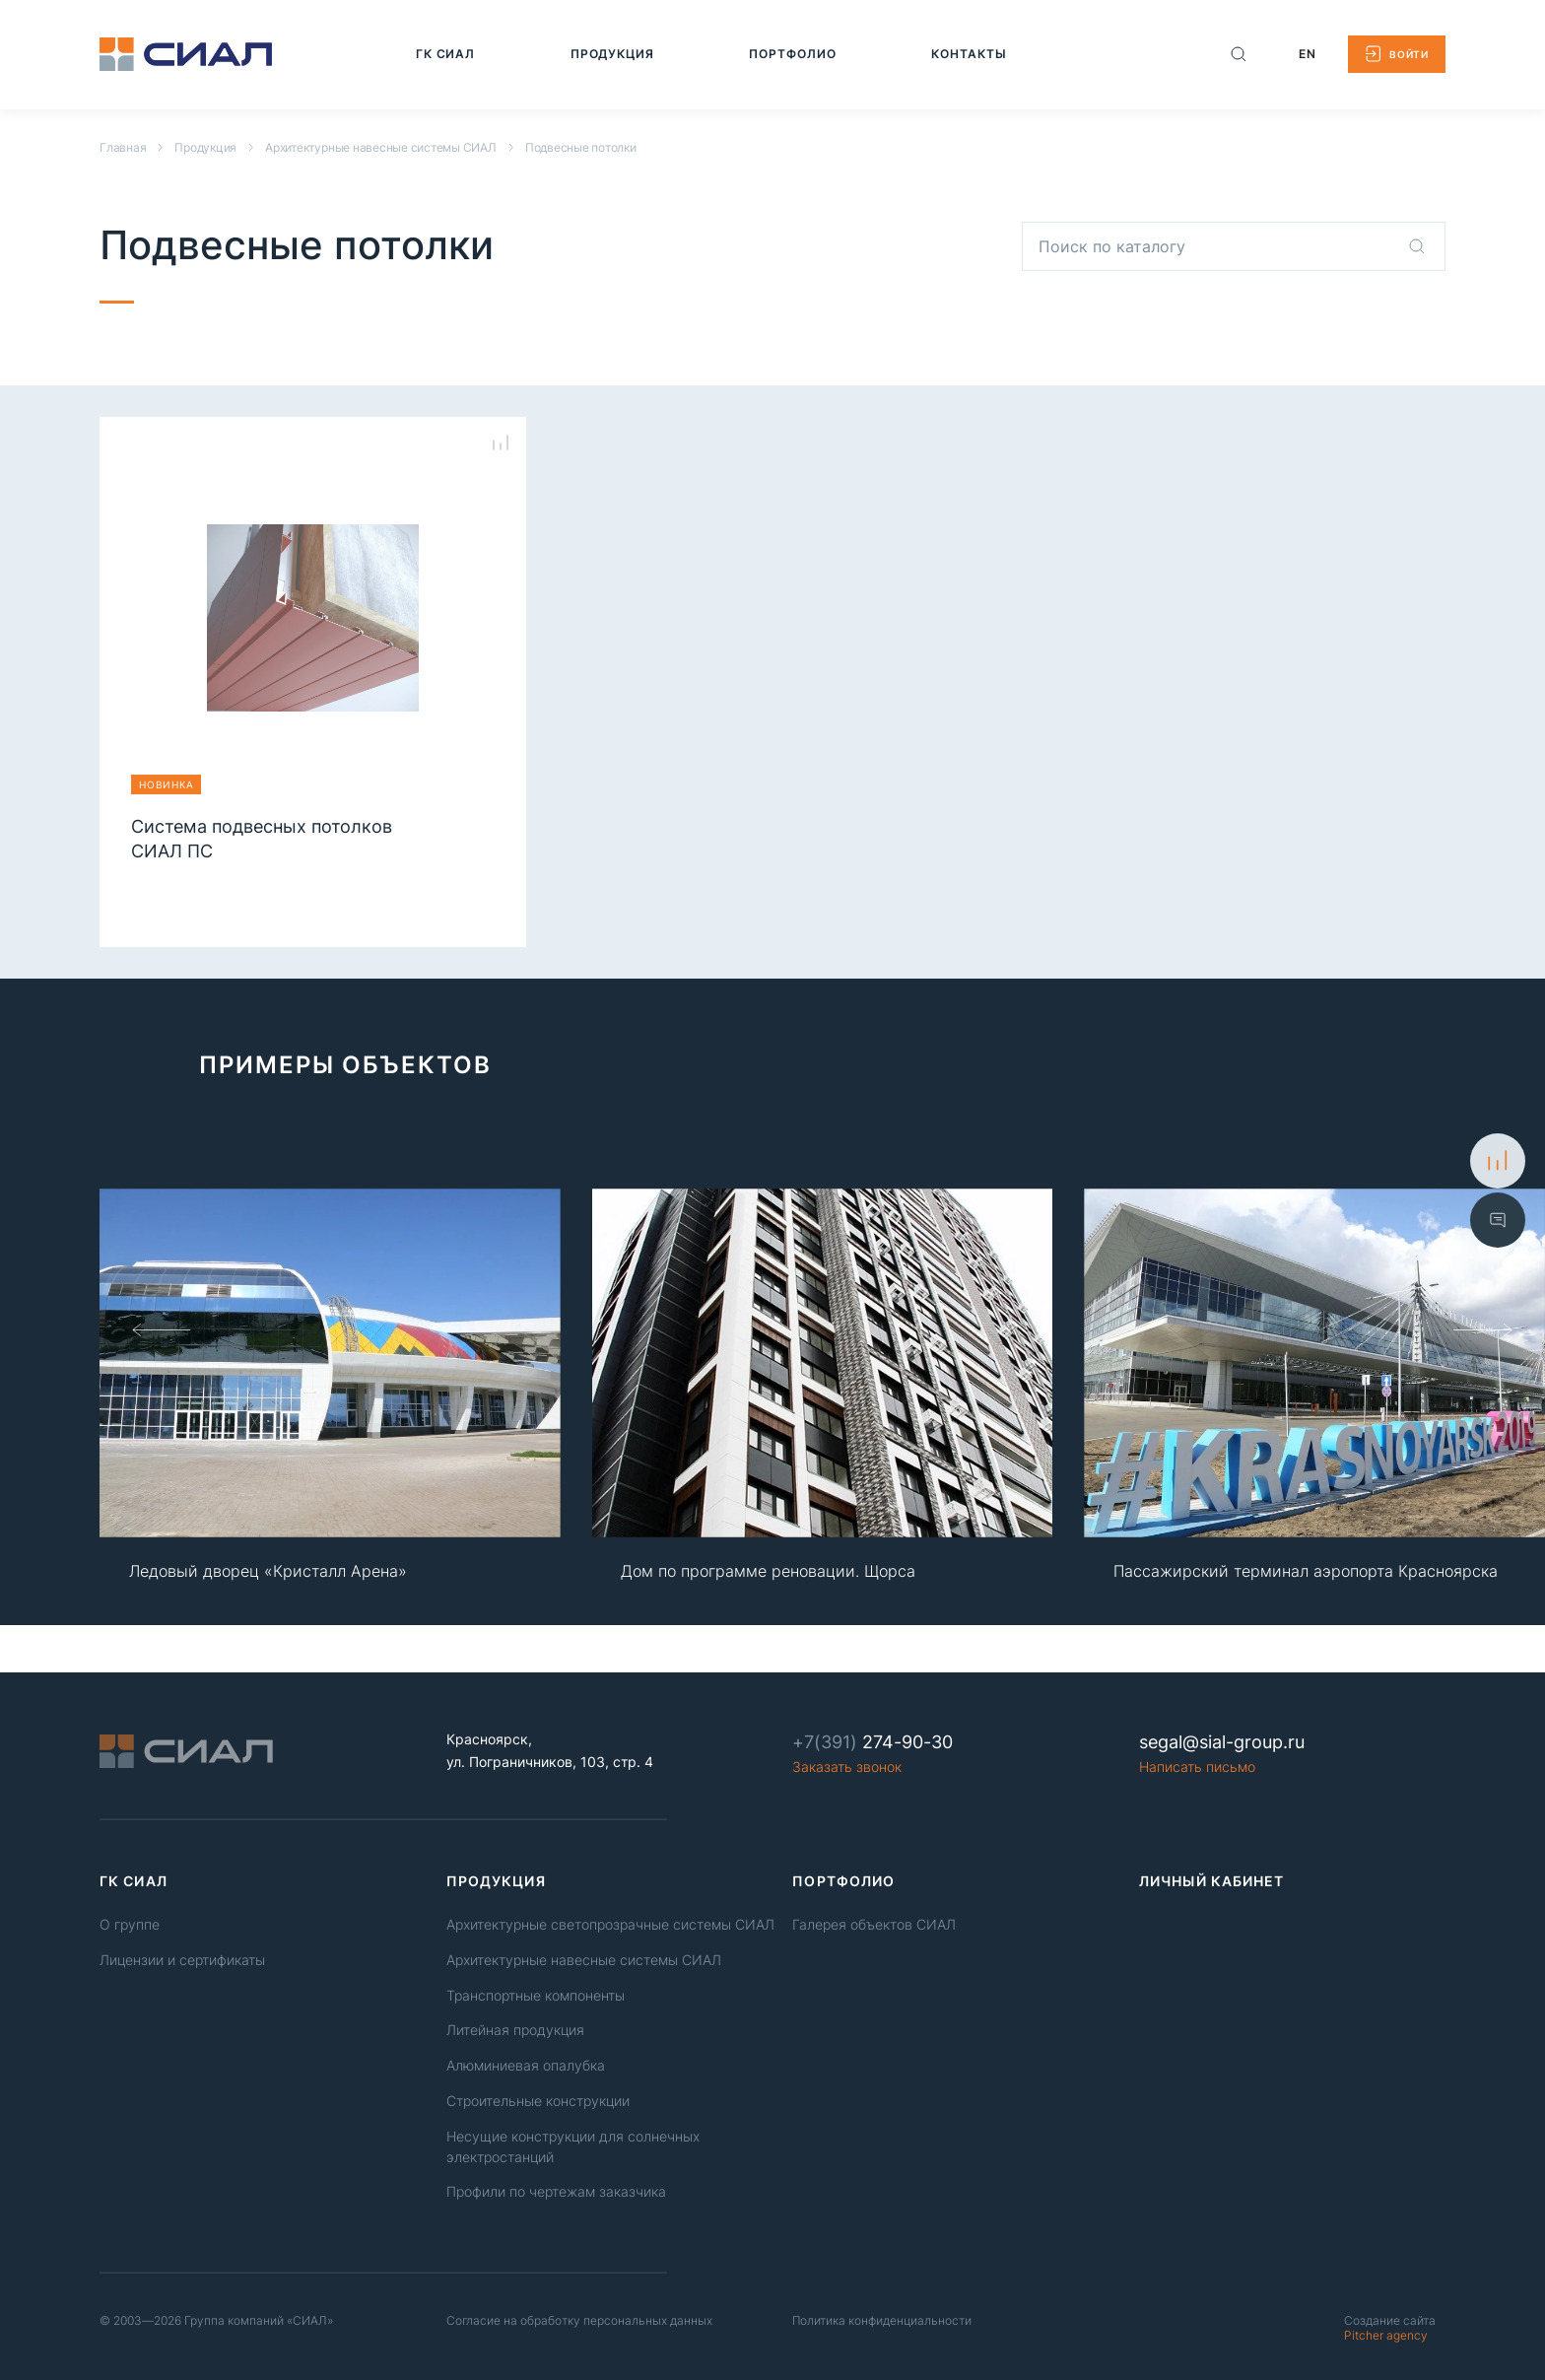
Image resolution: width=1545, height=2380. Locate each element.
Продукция (205, 147)
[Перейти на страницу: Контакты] (969, 53)
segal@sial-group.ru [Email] (1222, 1742)
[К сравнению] (1497, 1161)
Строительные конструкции (538, 2100)
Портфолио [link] (843, 1880)
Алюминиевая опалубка (525, 2065)
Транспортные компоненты (535, 1995)
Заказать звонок (847, 1766)
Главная (123, 147)
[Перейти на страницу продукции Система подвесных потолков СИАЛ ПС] (313, 662)
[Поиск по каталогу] (1416, 246)
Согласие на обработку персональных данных (579, 2320)
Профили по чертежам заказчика (556, 2191)
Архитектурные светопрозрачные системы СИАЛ (610, 1924)
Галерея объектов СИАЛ (874, 1924)
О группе (130, 1924)
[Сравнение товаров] (500, 442)
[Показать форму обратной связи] (1497, 1220)
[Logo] (186, 54)
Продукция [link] (496, 1880)
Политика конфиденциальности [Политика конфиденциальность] (882, 2320)
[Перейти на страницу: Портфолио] (793, 53)
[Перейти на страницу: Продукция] (613, 53)
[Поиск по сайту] (1238, 54)
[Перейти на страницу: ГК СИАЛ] (446, 53)
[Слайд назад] (161, 1329)
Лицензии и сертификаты (182, 1959)
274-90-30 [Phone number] (872, 1742)
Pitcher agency (1390, 2328)
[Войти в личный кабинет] (1396, 54)
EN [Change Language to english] (1307, 53)
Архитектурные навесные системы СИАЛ (381, 147)
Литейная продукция (515, 2029)
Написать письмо (1197, 1766)
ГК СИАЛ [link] (134, 1880)
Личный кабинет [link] (1212, 1880)
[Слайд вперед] (1482, 1329)
